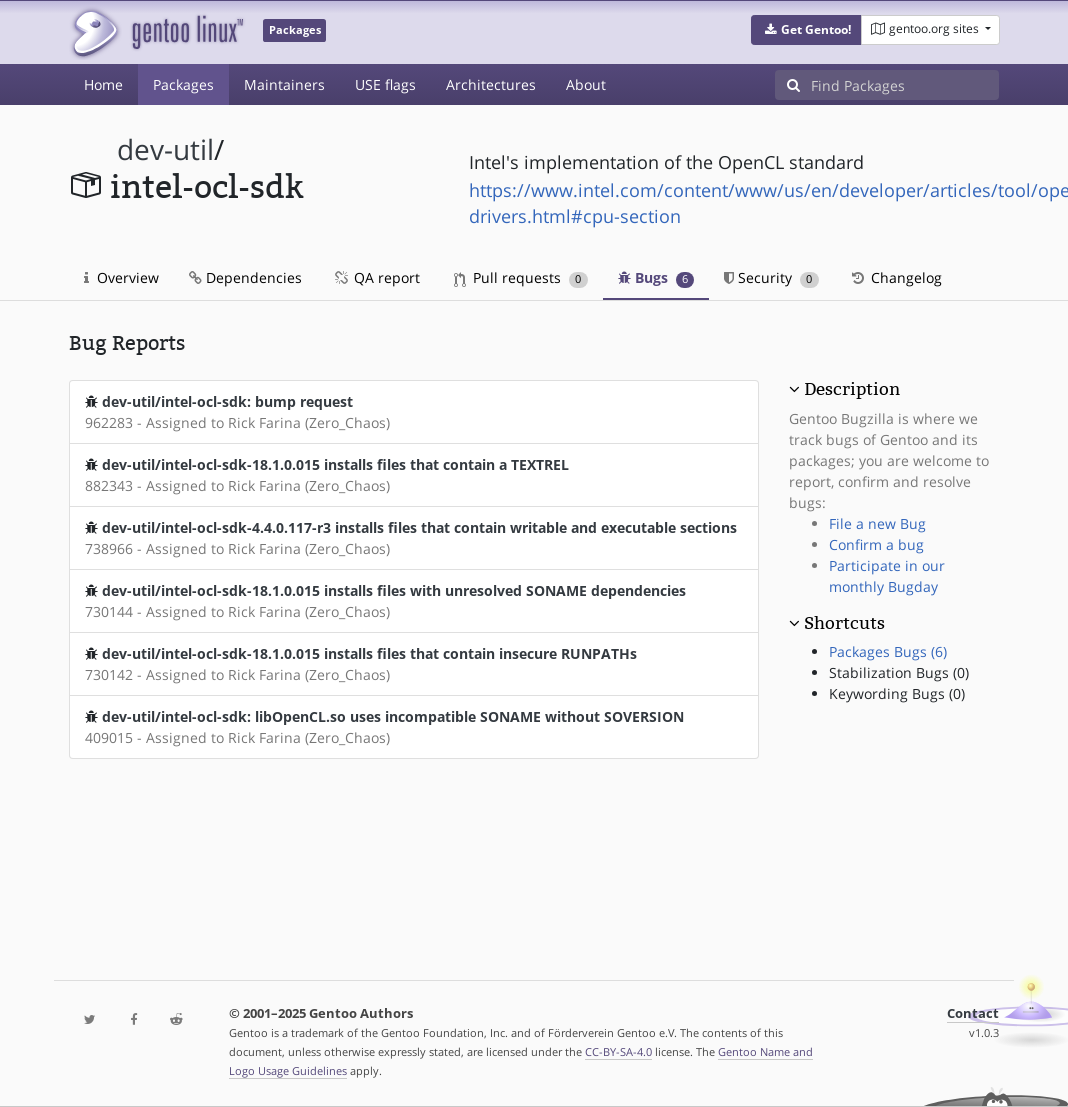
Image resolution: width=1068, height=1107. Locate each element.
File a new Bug (877, 523)
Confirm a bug (876, 544)
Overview (121, 277)
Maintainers (284, 84)
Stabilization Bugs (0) (899, 672)
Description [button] (852, 389)
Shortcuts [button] (844, 623)
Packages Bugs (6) (888, 651)
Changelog (895, 277)
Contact (973, 1013)
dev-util (165, 149)
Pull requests (521, 277)
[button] (806, 30)
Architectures (491, 84)
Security (771, 277)
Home (103, 84)
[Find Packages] (905, 85)
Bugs (656, 277)
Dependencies (245, 277)
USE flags (385, 84)
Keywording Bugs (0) (897, 693)
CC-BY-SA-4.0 (618, 1051)
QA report (376, 277)
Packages (183, 84)
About (586, 84)
